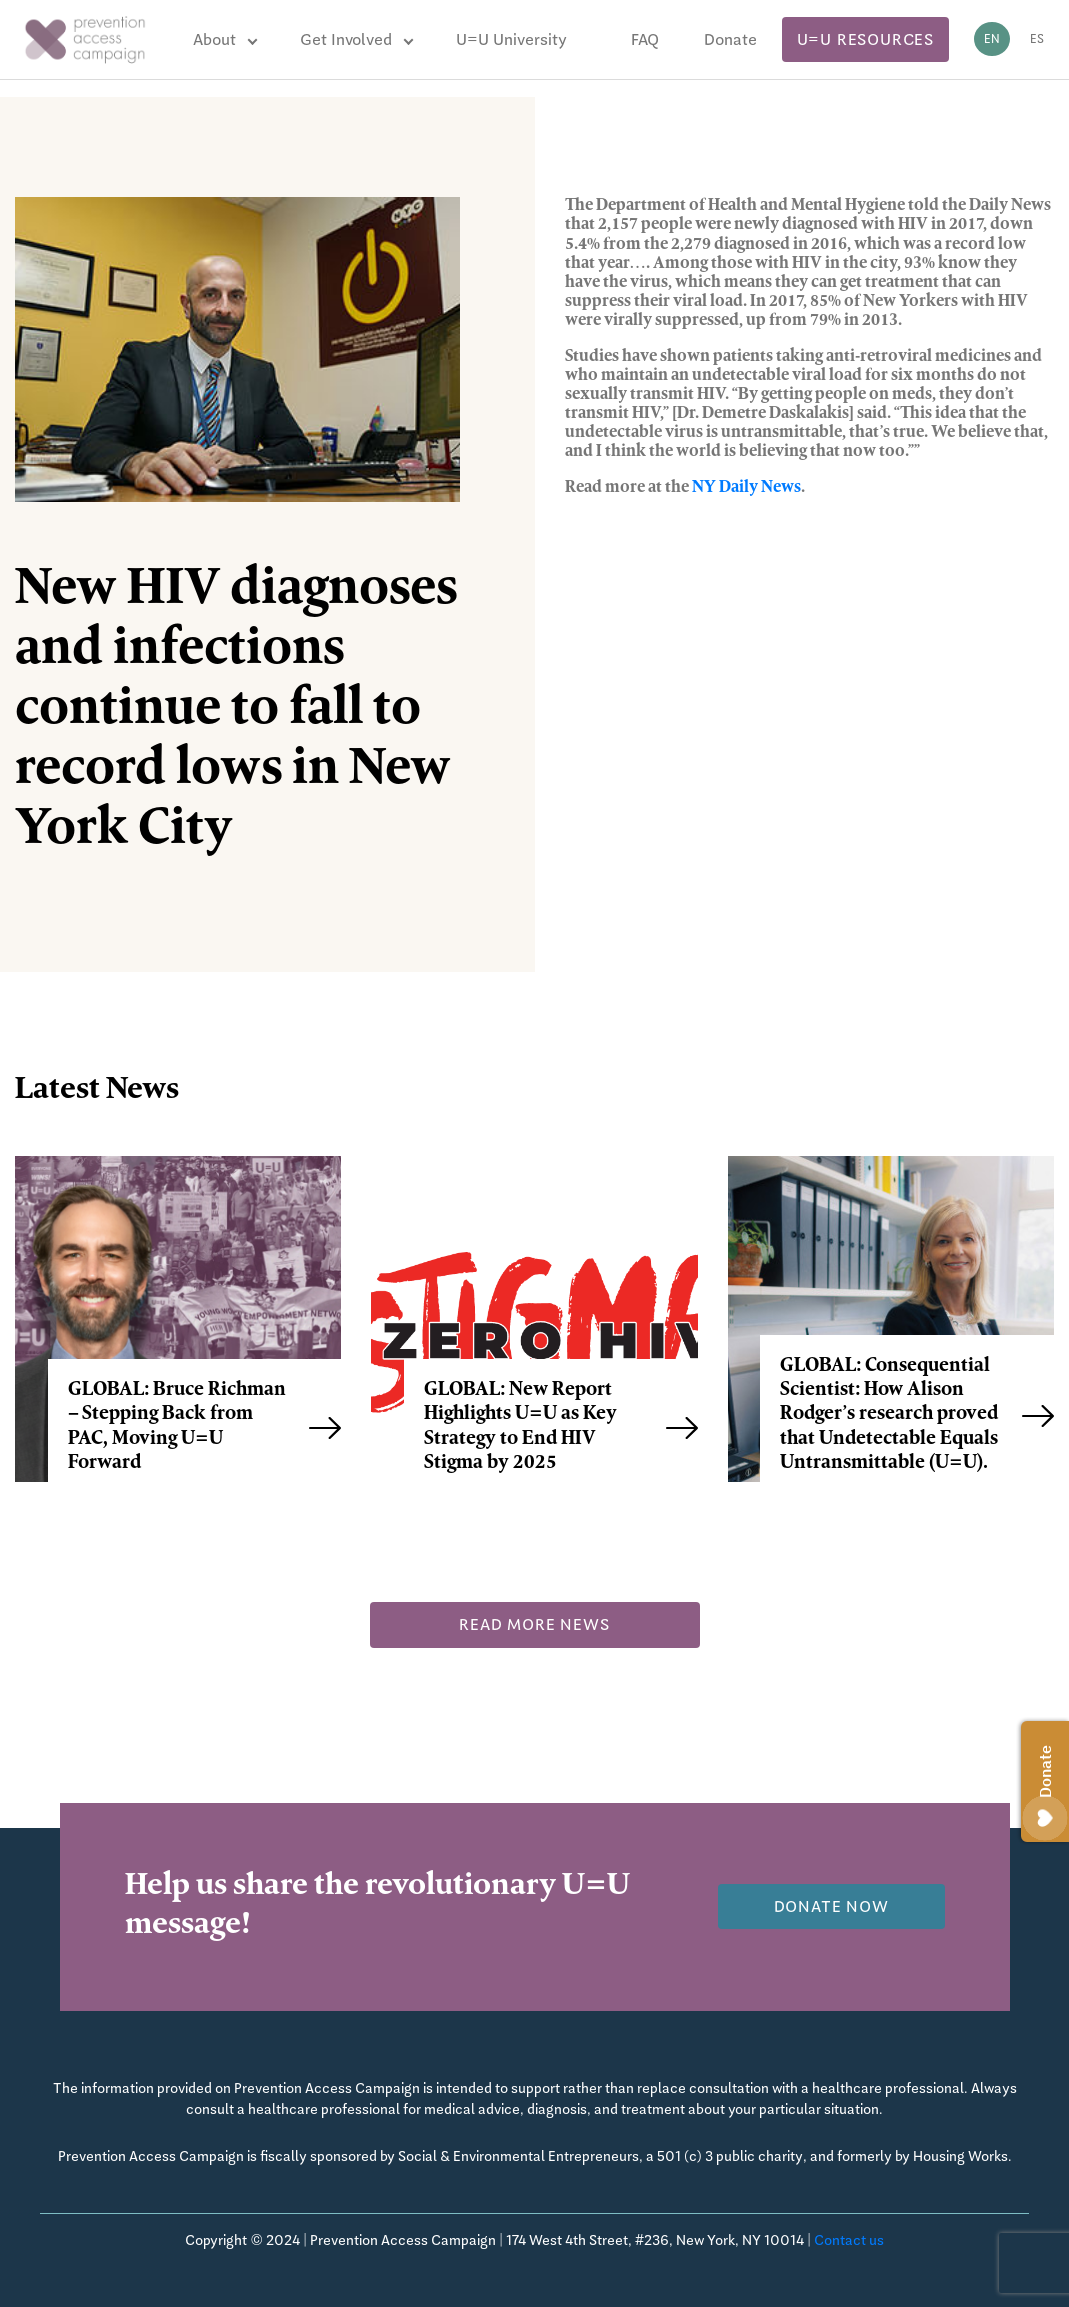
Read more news (534, 1624)
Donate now (831, 1906)
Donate (730, 39)
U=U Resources (865, 39)
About (214, 39)
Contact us (849, 2240)
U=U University (511, 39)
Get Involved (346, 39)
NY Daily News (746, 488)
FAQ (645, 39)
